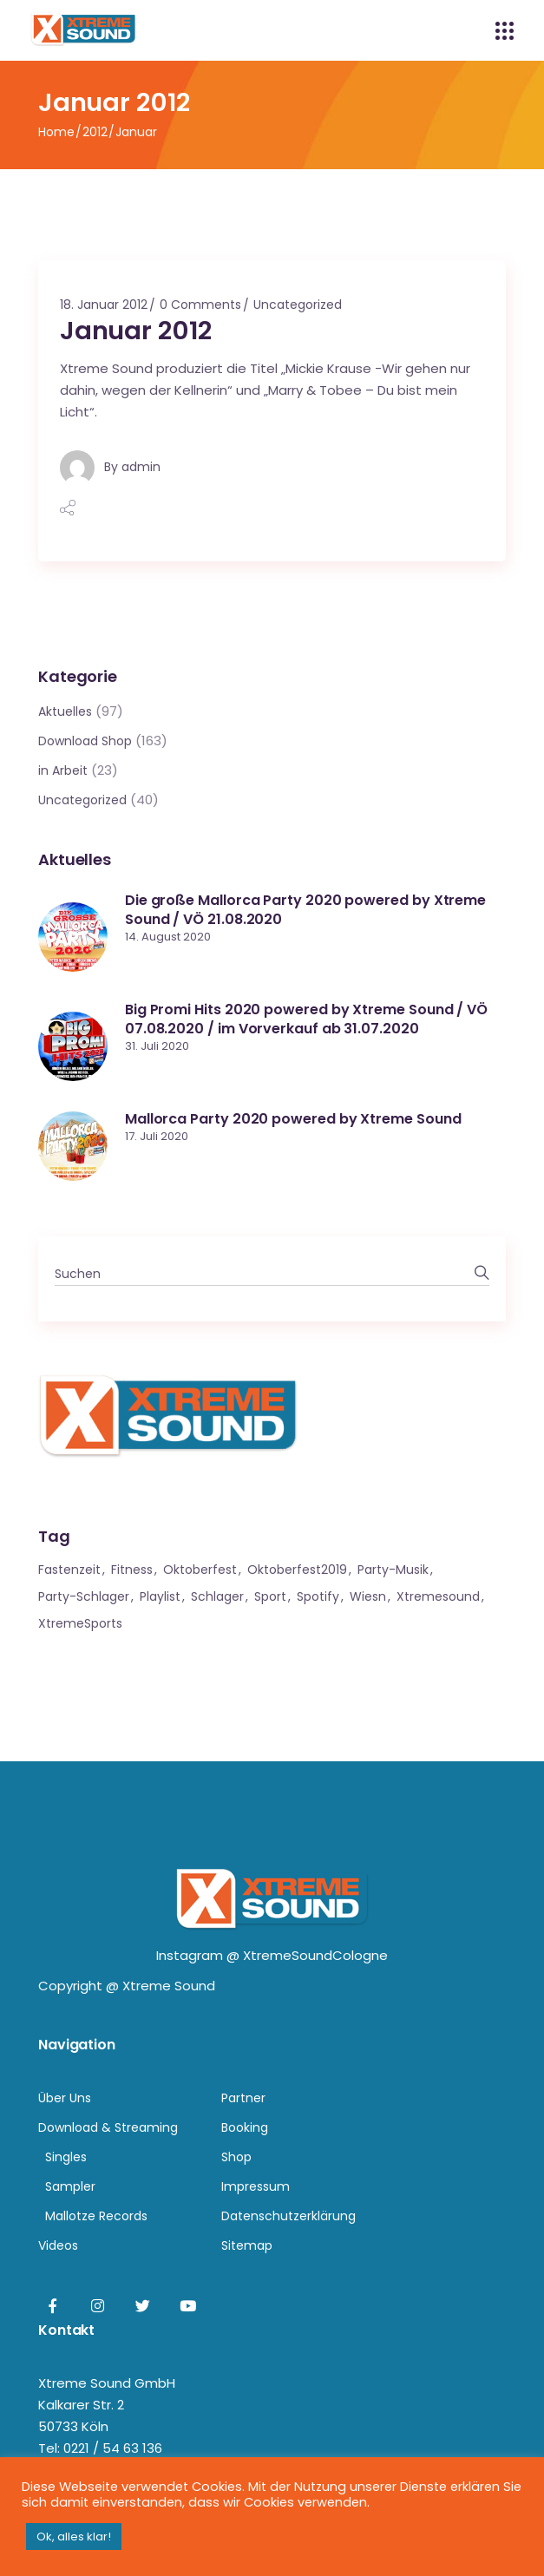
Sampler (70, 2186)
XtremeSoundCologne (315, 1955)
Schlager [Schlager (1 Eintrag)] (217, 1596)
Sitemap (246, 2245)
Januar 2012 (136, 330)
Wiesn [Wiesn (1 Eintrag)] (368, 1596)
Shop (236, 2157)
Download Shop (85, 741)
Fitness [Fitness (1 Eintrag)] (132, 1569)
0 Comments (200, 304)
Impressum (255, 2186)
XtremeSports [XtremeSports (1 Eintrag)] (80, 1623)
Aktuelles (65, 711)
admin (141, 466)
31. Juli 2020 (157, 1046)
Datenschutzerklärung (288, 2216)
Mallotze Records (96, 2216)
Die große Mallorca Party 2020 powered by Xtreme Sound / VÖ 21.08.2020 (305, 909)
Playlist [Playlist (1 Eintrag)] (160, 1596)
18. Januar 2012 (103, 304)
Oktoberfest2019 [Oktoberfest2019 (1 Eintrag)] (297, 1569)
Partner (243, 2098)
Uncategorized (297, 304)
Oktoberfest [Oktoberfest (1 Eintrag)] (200, 1569)
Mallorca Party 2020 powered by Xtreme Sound (293, 1119)
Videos (58, 2245)
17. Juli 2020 (156, 1136)
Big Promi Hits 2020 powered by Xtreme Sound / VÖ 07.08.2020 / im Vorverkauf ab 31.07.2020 (306, 1019)
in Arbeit (63, 770)
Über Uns (64, 2098)
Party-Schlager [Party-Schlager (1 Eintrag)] (83, 1596)
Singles (66, 2157)
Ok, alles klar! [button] (73, 2536)
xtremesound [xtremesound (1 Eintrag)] (438, 1596)
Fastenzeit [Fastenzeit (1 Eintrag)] (69, 1569)
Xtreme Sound (168, 1985)
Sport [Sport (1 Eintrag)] (270, 1596)
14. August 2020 (168, 936)
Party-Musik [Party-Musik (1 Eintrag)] (393, 1569)
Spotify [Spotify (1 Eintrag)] (318, 1596)
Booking (244, 2127)
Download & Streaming (108, 2127)
